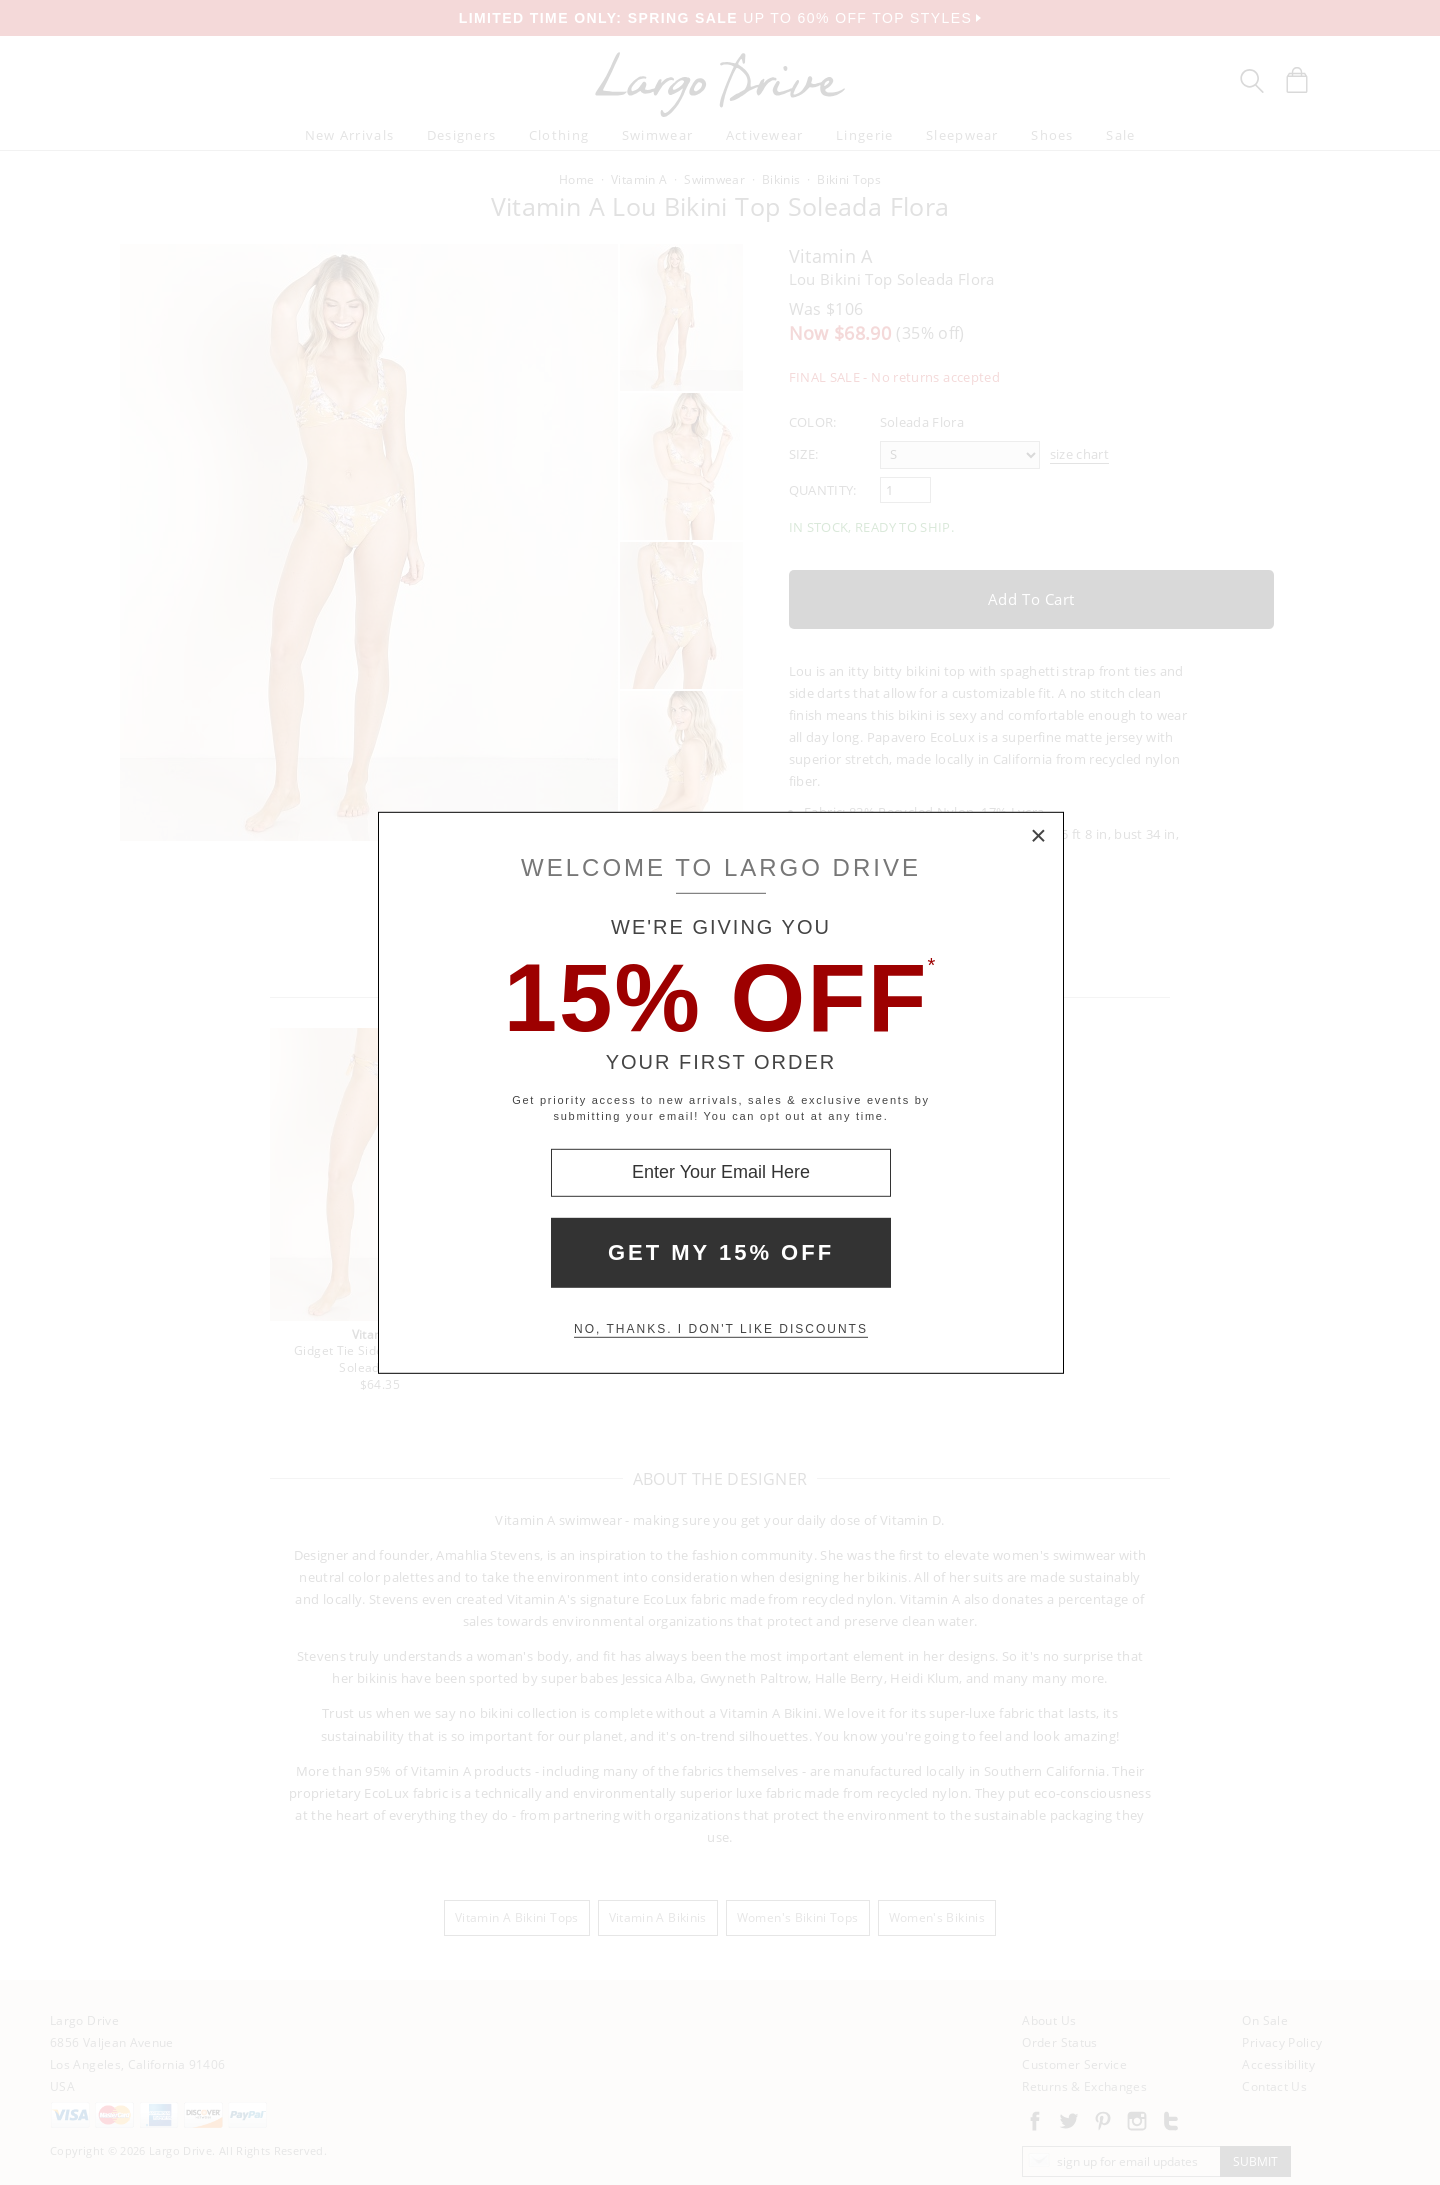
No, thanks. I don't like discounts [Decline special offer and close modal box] (721, 1329)
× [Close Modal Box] (1039, 836)
